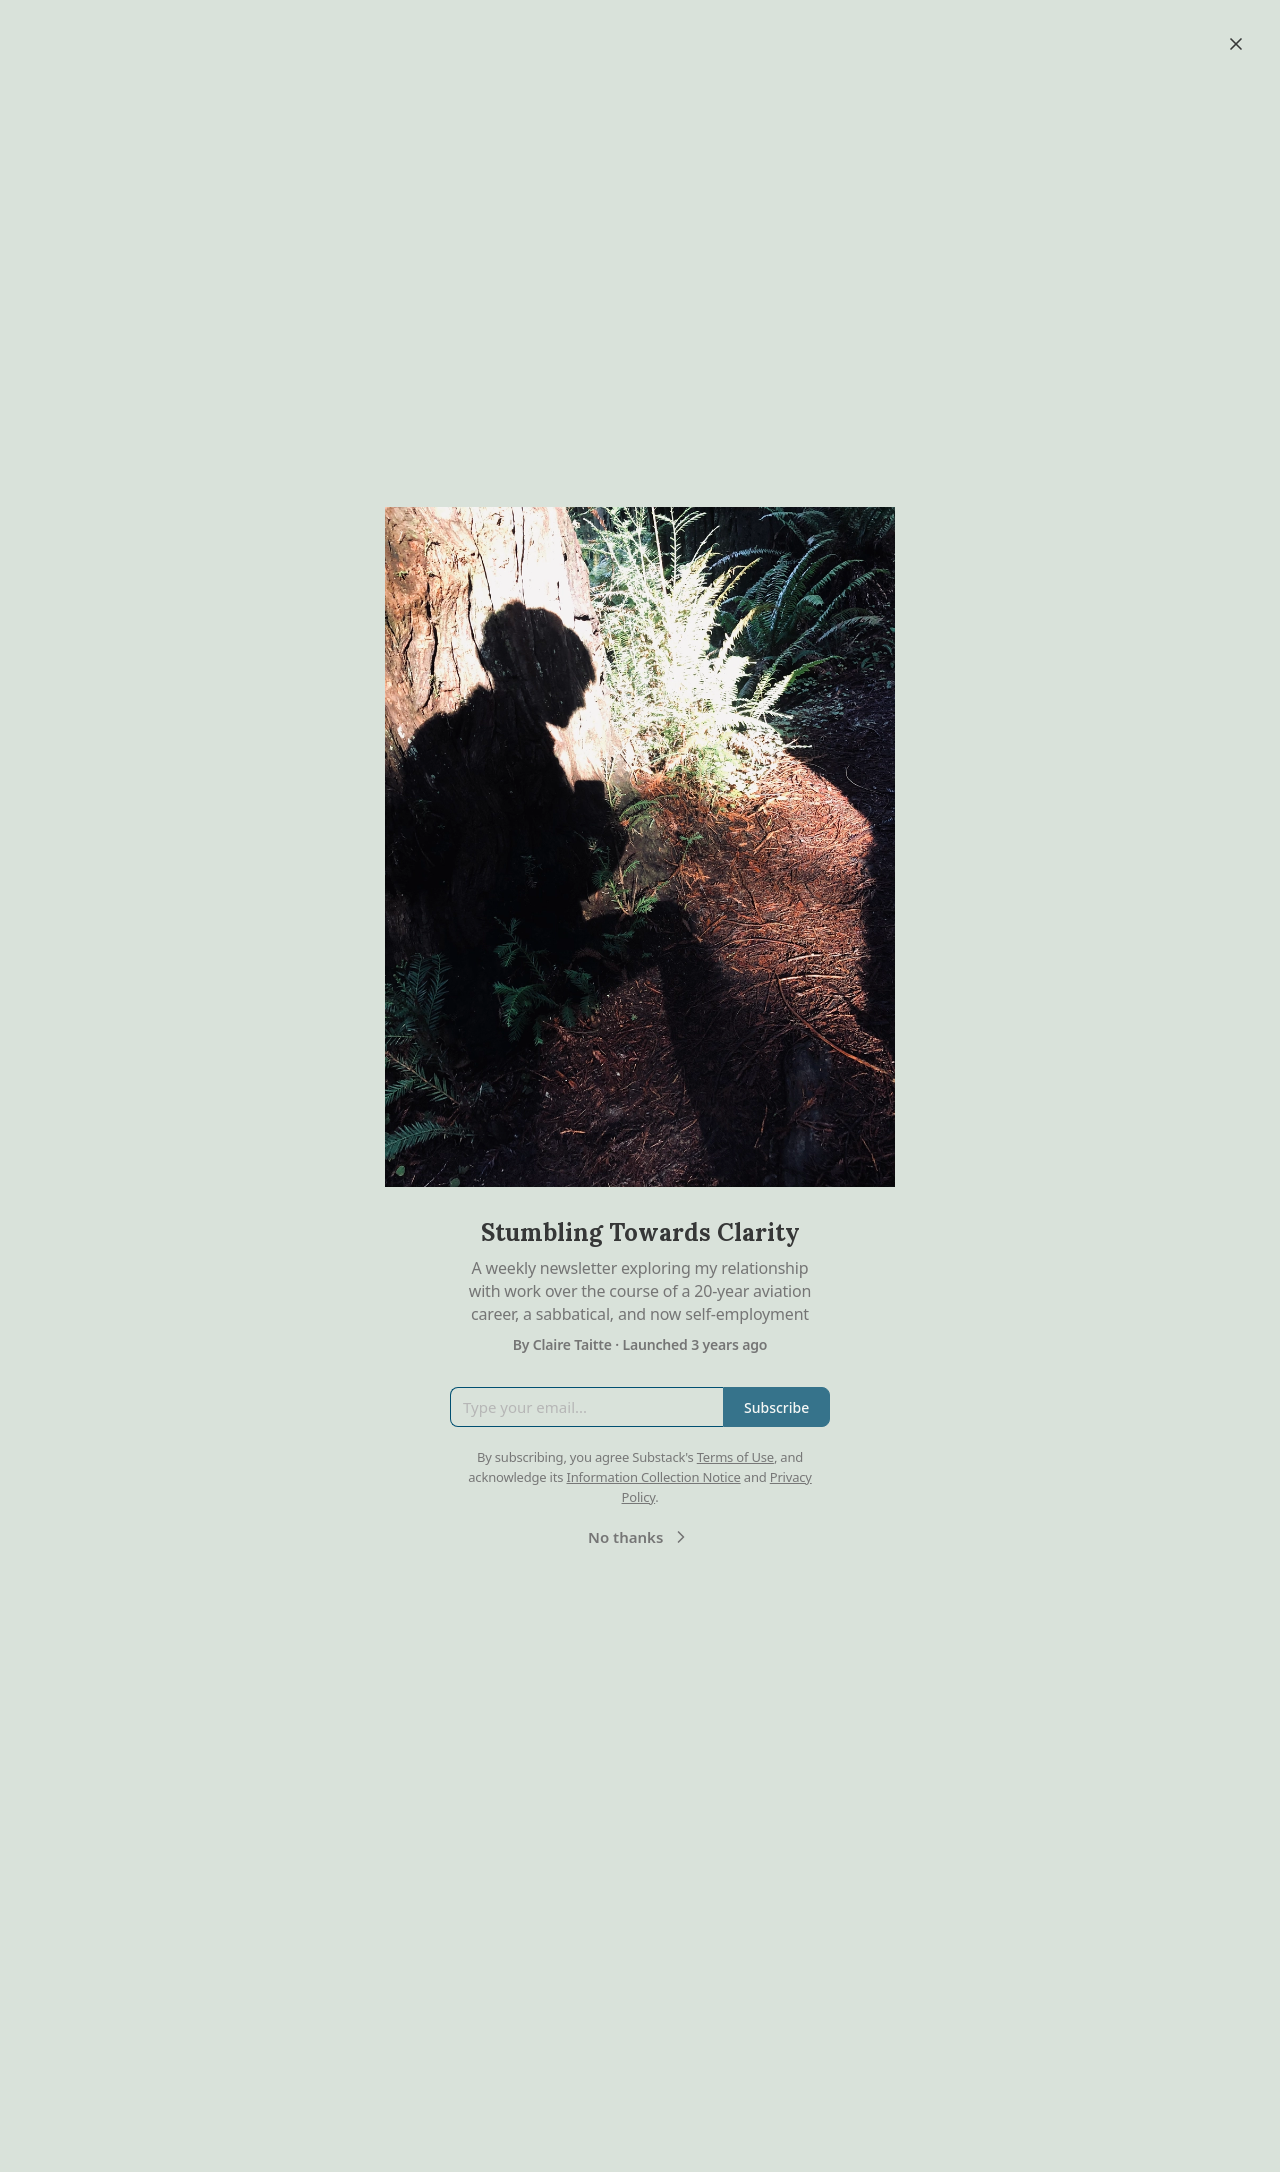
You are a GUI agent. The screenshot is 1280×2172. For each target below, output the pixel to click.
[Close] (1236, 44)
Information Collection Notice (653, 1477)
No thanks (639, 1537)
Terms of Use (735, 1457)
